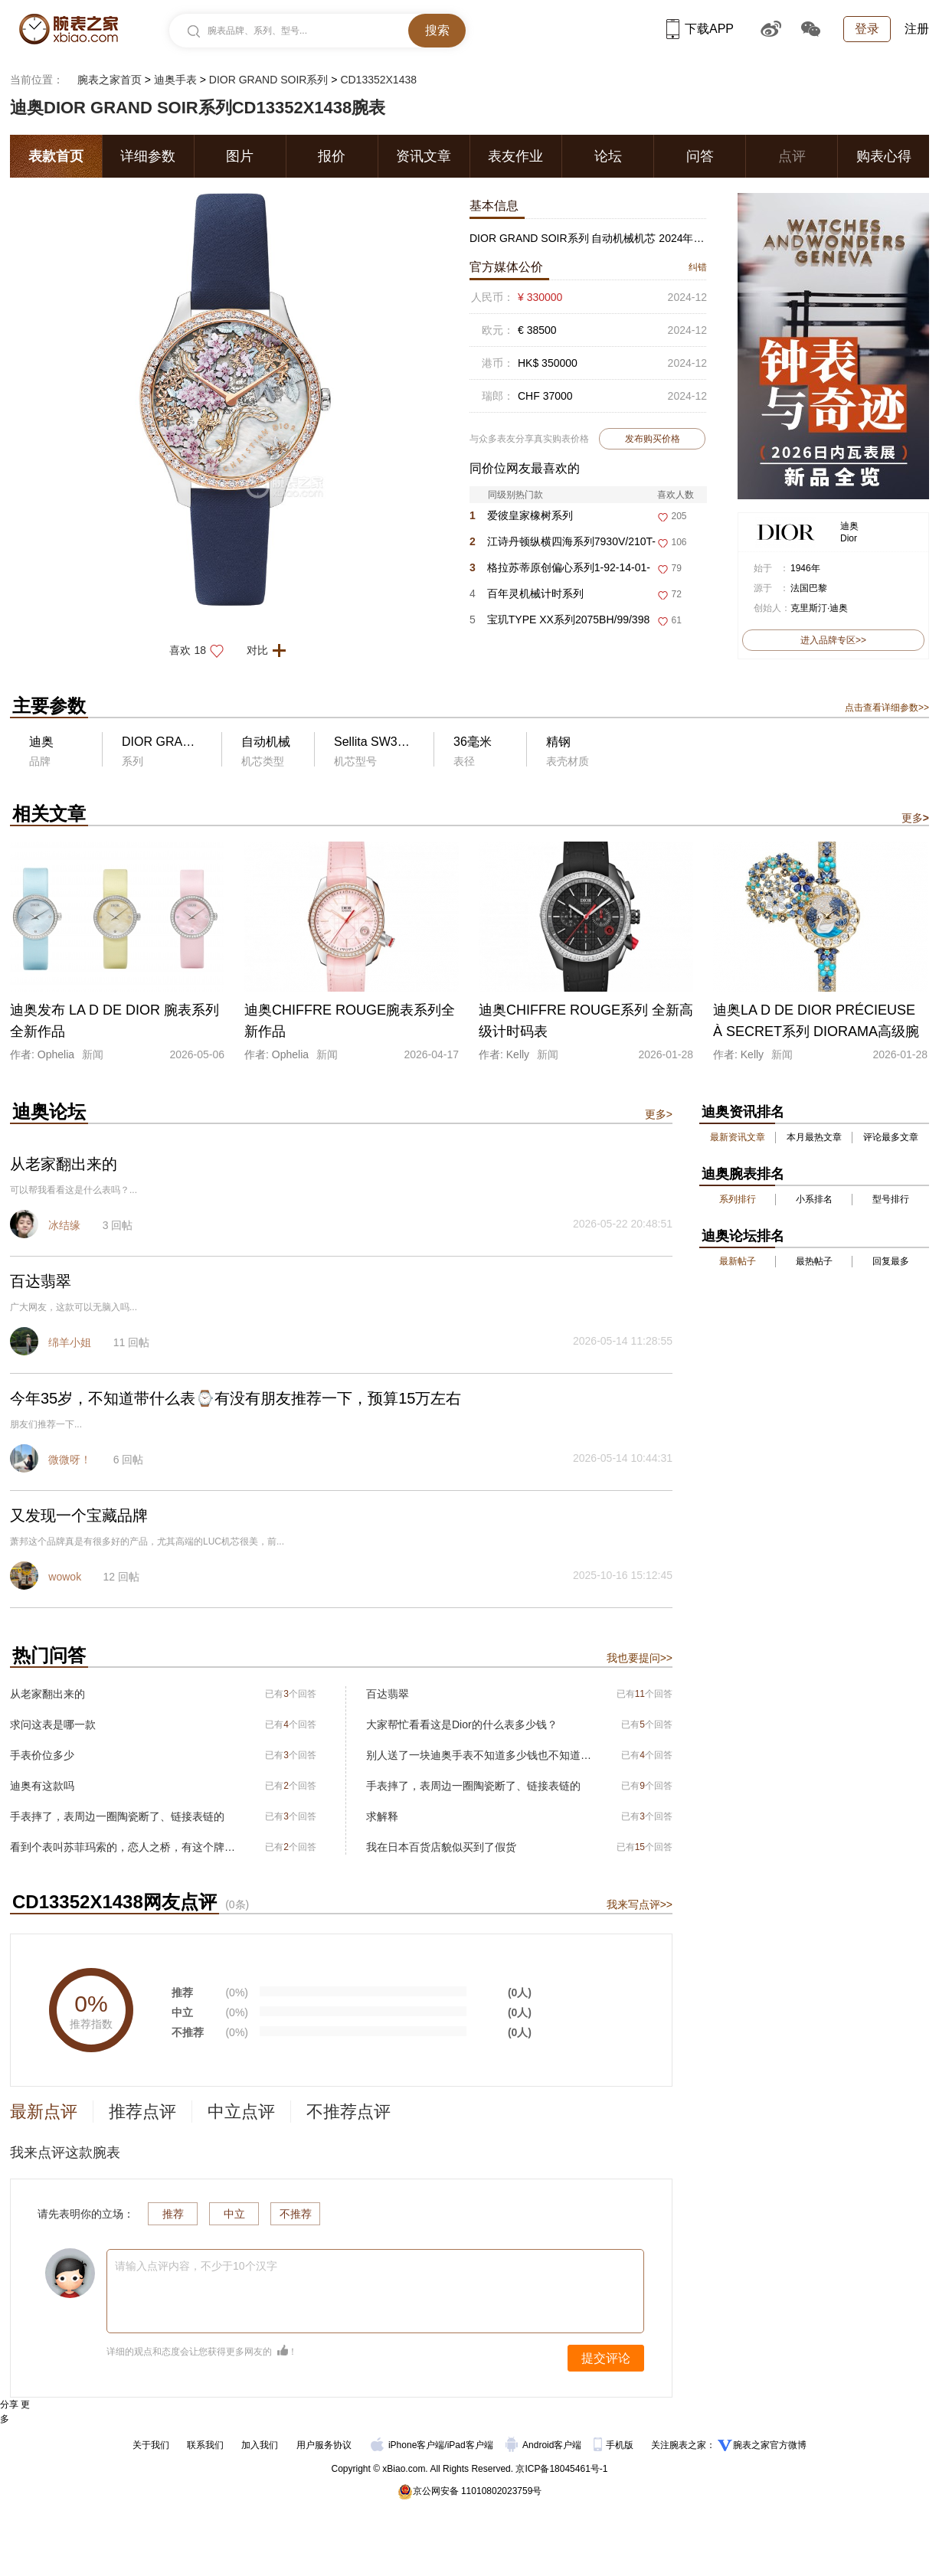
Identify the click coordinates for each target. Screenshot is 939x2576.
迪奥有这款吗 (42, 1786)
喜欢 (201, 650)
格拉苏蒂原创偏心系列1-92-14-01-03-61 (560, 570)
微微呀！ (69, 1459)
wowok (64, 1577)
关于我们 (151, 2445)
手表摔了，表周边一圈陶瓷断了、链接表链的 (117, 1816)
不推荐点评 (348, 2111)
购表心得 (883, 156)
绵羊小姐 (69, 1342)
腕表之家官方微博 (769, 2445)
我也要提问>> (639, 1658)
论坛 (608, 156)
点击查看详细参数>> (887, 707)
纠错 (698, 267)
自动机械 (265, 741)
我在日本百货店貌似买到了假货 (441, 1847)
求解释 (382, 1816)
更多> (658, 1114)
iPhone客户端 (407, 2445)
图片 (240, 156)
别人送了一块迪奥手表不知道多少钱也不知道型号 (479, 1755)
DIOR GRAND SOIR (178, 741)
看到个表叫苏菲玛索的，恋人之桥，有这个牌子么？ (123, 1847)
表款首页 (55, 156)
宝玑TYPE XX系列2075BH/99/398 (559, 619)
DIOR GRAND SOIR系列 (269, 80)
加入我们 (259, 2445)
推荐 (173, 2214)
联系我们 (205, 2445)
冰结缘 (64, 1225)
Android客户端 (544, 2445)
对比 (271, 650)
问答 (700, 156)
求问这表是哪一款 (53, 1724)
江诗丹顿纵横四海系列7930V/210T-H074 (563, 544)
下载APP (700, 28)
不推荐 (296, 2214)
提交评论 (605, 2358)
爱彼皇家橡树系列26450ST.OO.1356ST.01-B (533, 518)
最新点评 (43, 2111)
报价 (331, 156)
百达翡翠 (387, 1694)
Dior (848, 538)
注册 (917, 28)
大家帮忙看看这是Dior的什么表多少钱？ (462, 1724)
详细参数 (147, 156)
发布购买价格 (652, 438)
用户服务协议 (324, 2445)
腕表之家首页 (109, 80)
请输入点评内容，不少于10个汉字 (196, 2266)
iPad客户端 (470, 2445)
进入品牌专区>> (833, 640)
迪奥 (849, 526)
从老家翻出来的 (47, 1694)
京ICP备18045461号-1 (561, 2468)
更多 (915, 818)
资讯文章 (423, 156)
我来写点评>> (639, 1904)
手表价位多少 (42, 1755)
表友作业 (515, 156)
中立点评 (241, 2111)
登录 (867, 28)
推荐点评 (142, 2111)
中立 (234, 2214)
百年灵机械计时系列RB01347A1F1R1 (527, 596)
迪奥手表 (175, 80)
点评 (792, 156)
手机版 (615, 2445)
